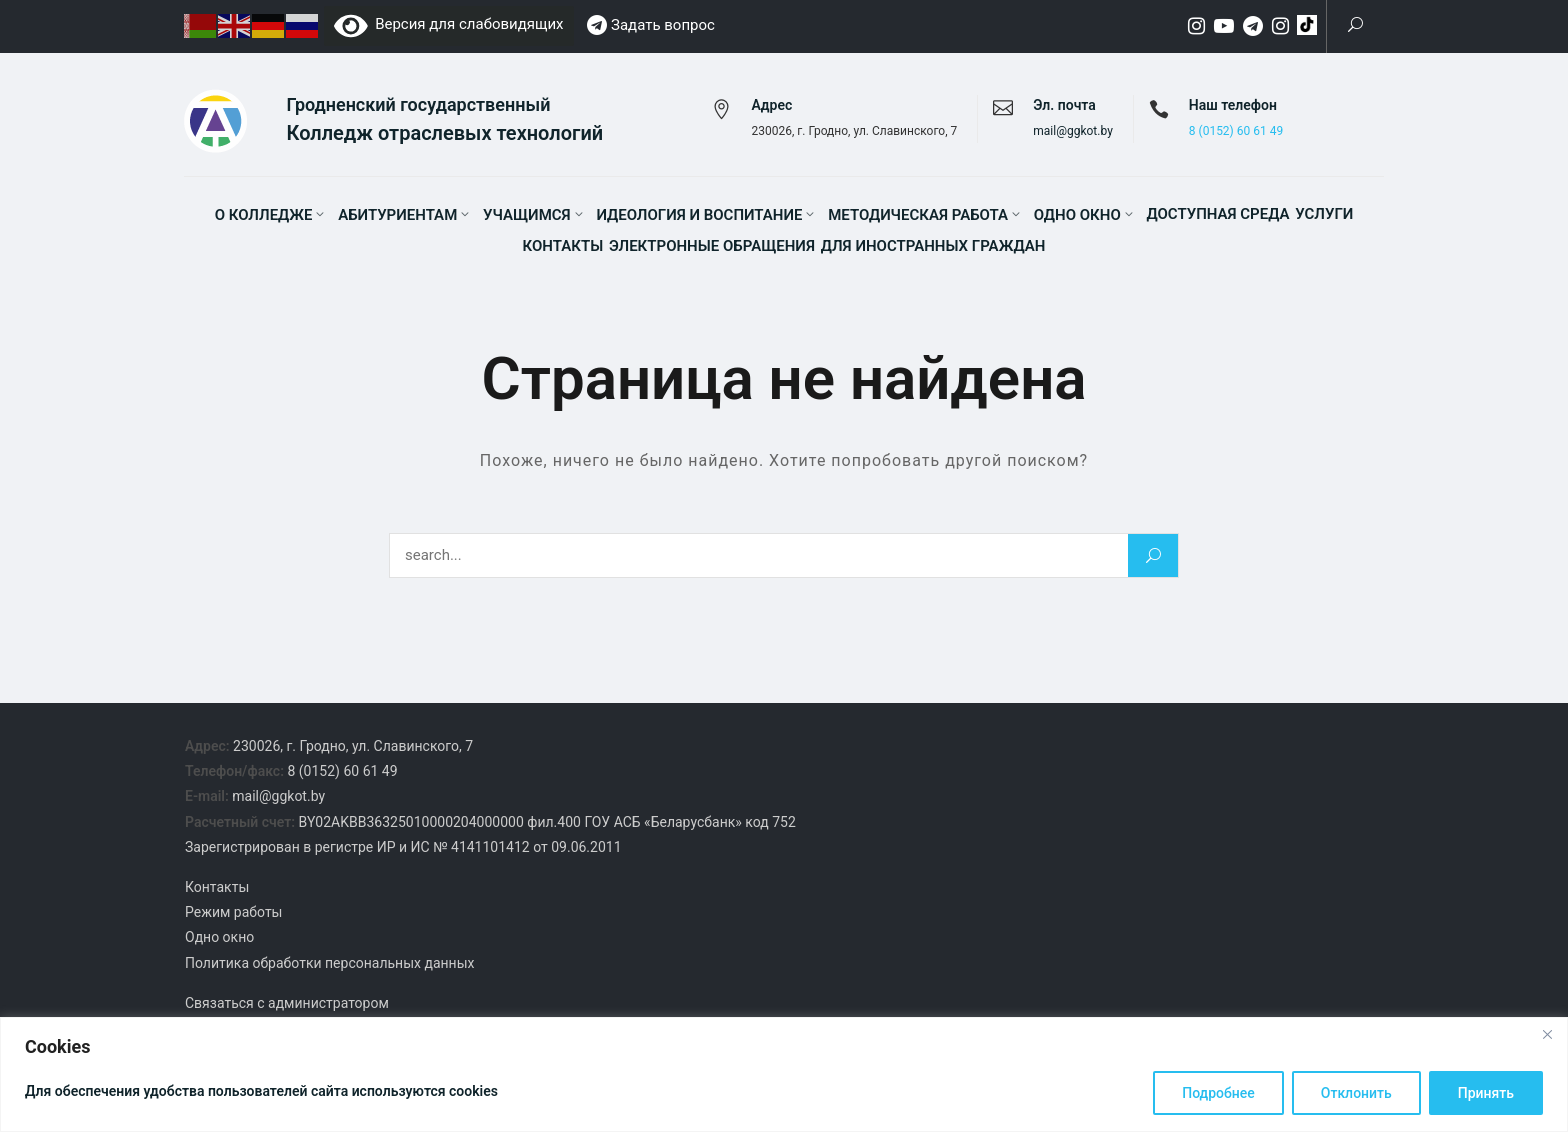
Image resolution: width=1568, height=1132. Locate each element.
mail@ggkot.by (1073, 131)
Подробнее (1218, 1093)
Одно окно (1077, 215)
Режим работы (234, 912)
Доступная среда (1217, 214)
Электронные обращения (712, 246)
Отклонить (1356, 1093)
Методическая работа (918, 215)
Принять (1486, 1093)
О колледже (264, 215)
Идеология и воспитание (699, 215)
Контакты (563, 246)
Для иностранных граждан (933, 246)
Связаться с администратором (287, 1003)
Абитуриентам (397, 215)
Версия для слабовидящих (449, 24)
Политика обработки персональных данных (329, 963)
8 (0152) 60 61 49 (1236, 131)
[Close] (1547, 1034)
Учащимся (527, 215)
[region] (784, 1074)
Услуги (1324, 214)
